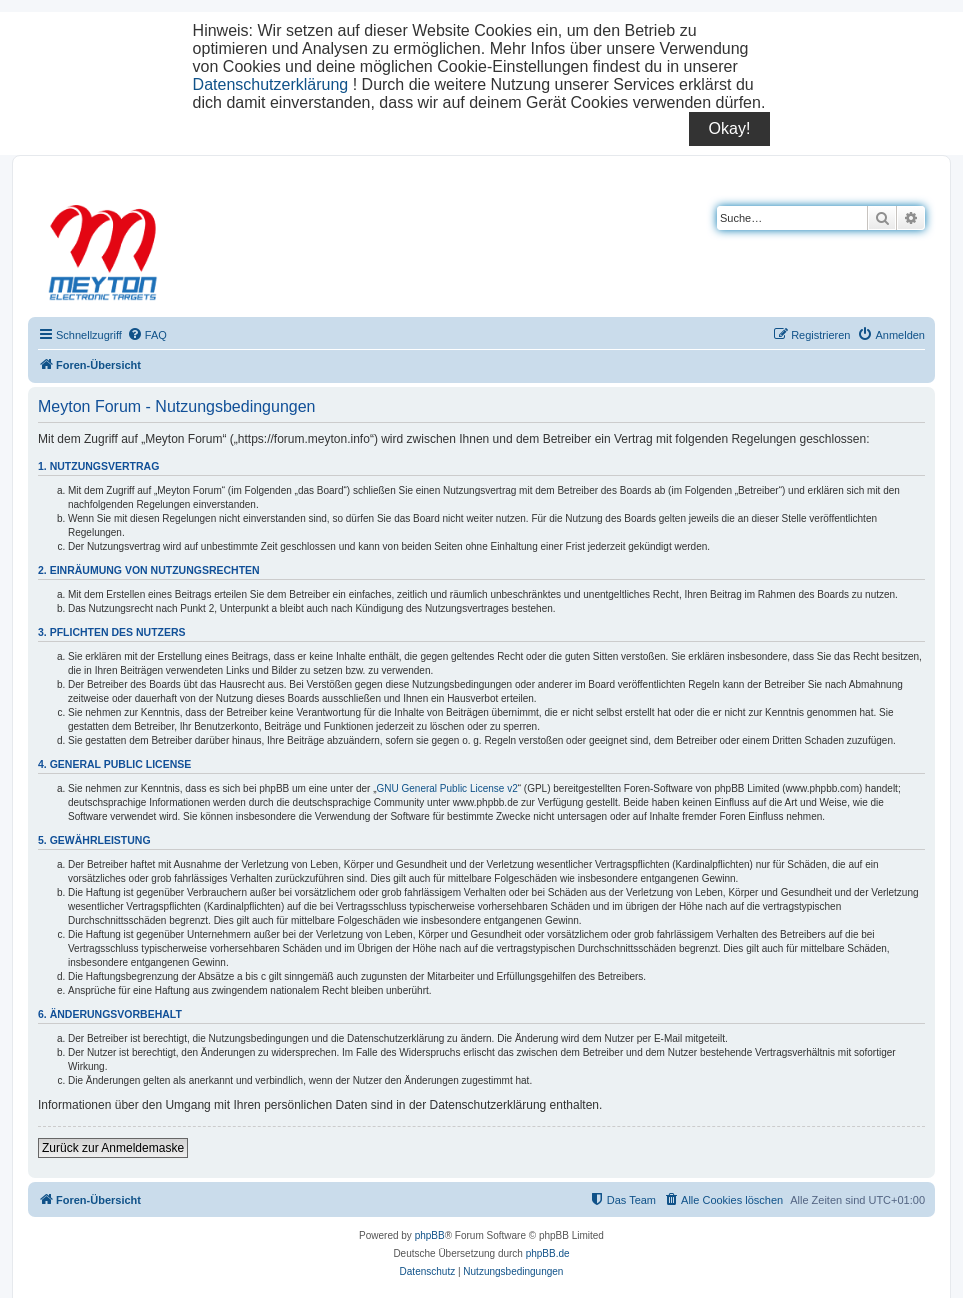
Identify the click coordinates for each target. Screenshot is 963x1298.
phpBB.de (548, 1253)
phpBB (430, 1235)
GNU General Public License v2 (447, 788)
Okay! (730, 128)
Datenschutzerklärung (271, 84)
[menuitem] (147, 335)
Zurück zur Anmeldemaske (113, 1148)
